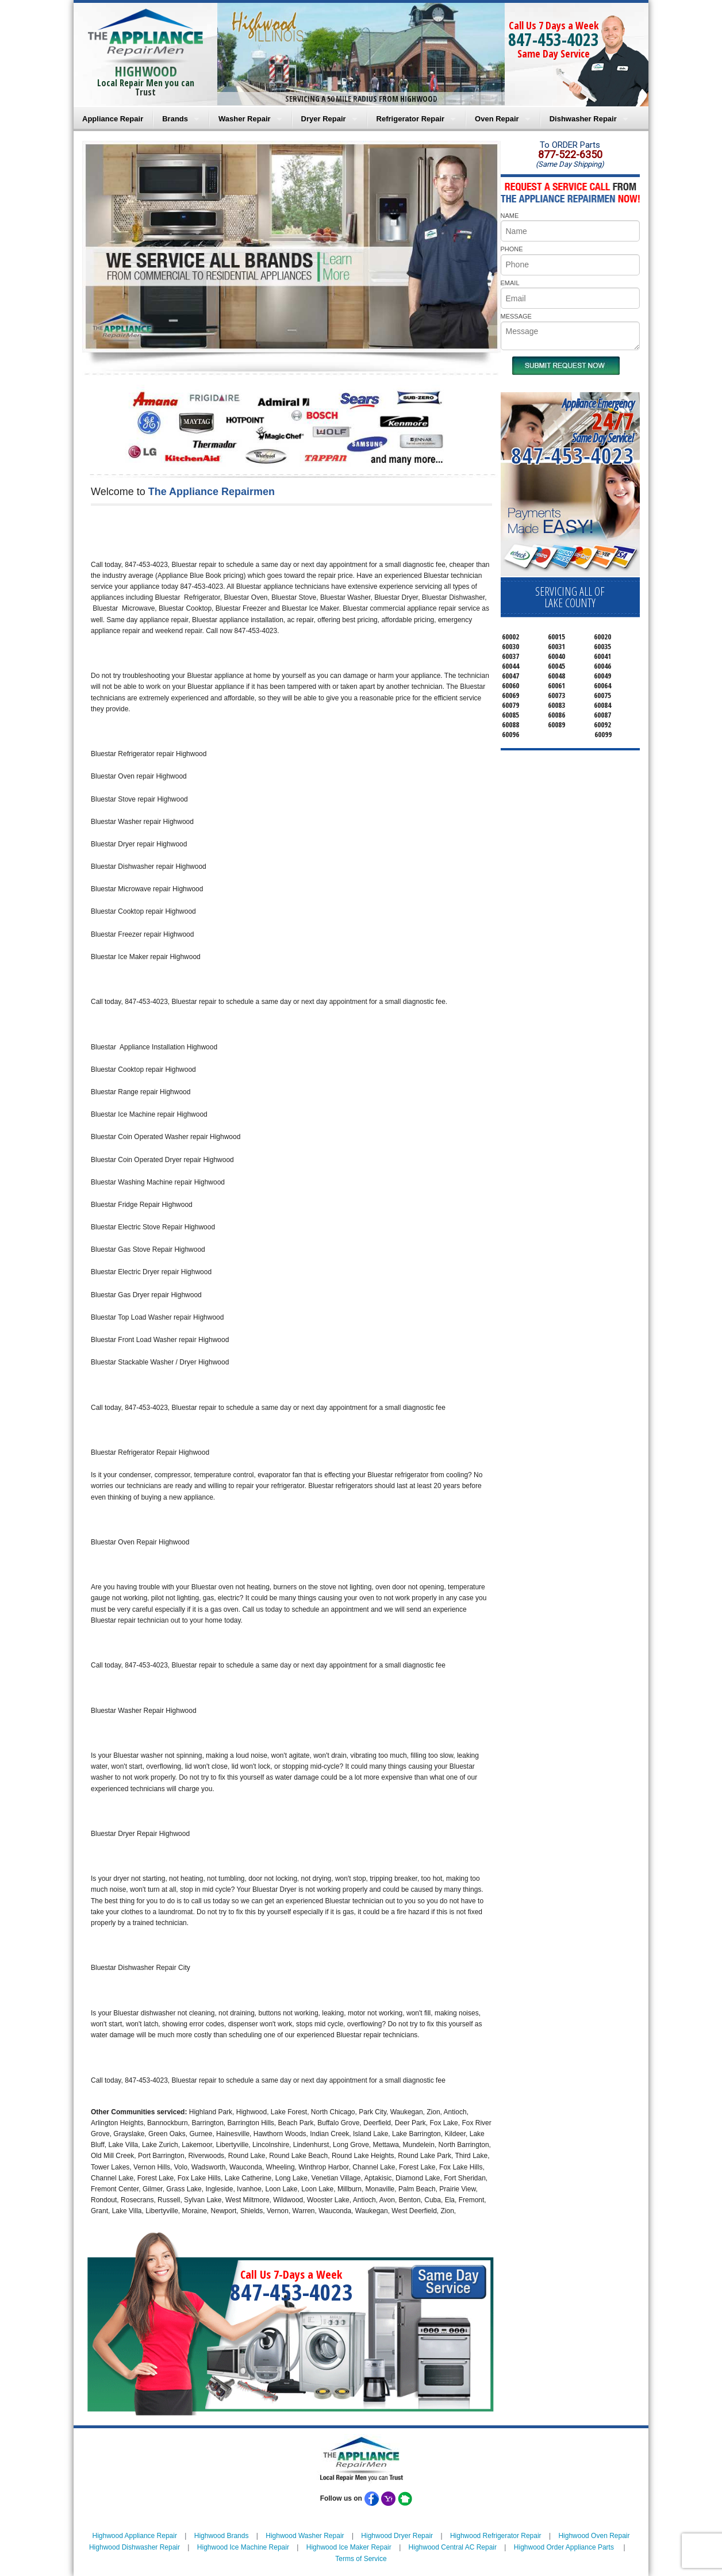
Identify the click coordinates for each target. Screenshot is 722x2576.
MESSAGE (516, 316)
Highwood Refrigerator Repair (496, 2536)
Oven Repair (497, 118)
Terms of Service (360, 2559)
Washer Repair (244, 118)
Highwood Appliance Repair (135, 2536)
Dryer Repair (323, 118)
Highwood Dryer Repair (397, 2536)
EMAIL (510, 282)
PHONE (512, 249)
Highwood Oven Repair (593, 2536)
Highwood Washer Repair (305, 2536)
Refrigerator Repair (410, 118)
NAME (510, 215)
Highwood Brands (221, 2536)
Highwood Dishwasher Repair (134, 2547)
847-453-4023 (553, 39)
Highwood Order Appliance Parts (564, 2547)
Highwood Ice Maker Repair (348, 2547)
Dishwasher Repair (583, 118)
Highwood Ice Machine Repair (243, 2547)
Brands (175, 118)
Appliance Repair (112, 118)
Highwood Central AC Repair (453, 2547)
